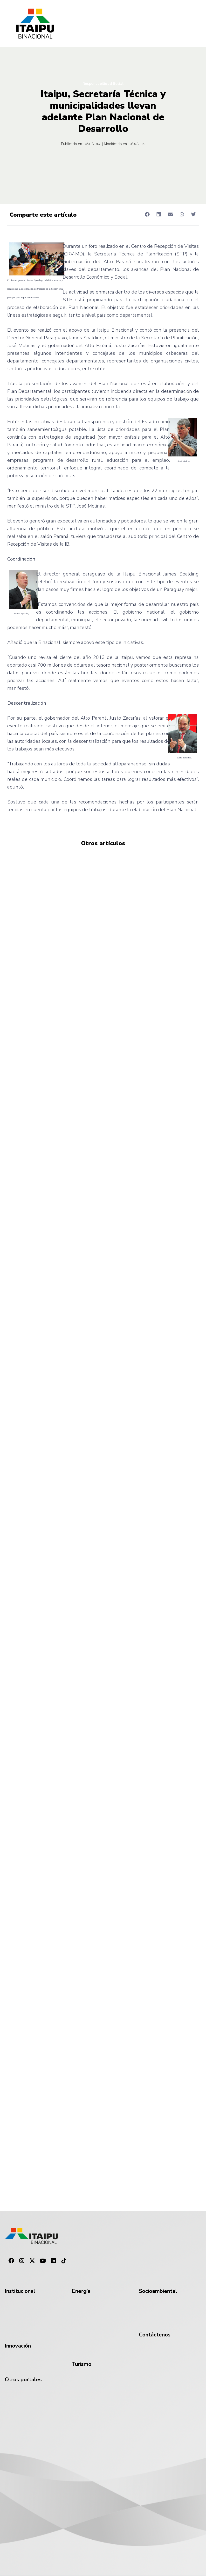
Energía (81, 2291)
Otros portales (23, 2379)
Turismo (81, 2364)
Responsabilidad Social (103, 83)
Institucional (20, 2291)
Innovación (18, 2345)
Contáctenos (155, 2334)
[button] (147, 214)
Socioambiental (158, 2291)
